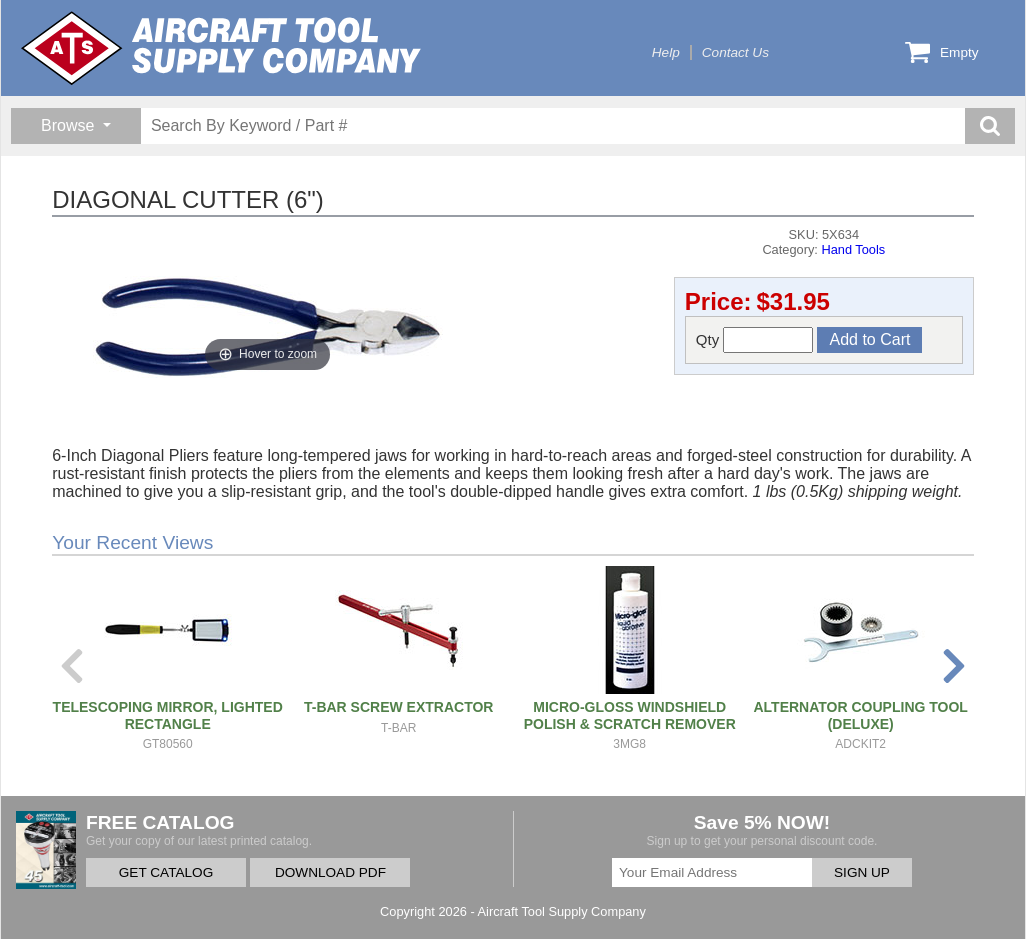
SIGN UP (862, 872)
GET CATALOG (166, 872)
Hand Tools (853, 249)
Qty (755, 340)
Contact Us (735, 52)
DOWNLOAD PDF (330, 872)
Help (666, 52)
